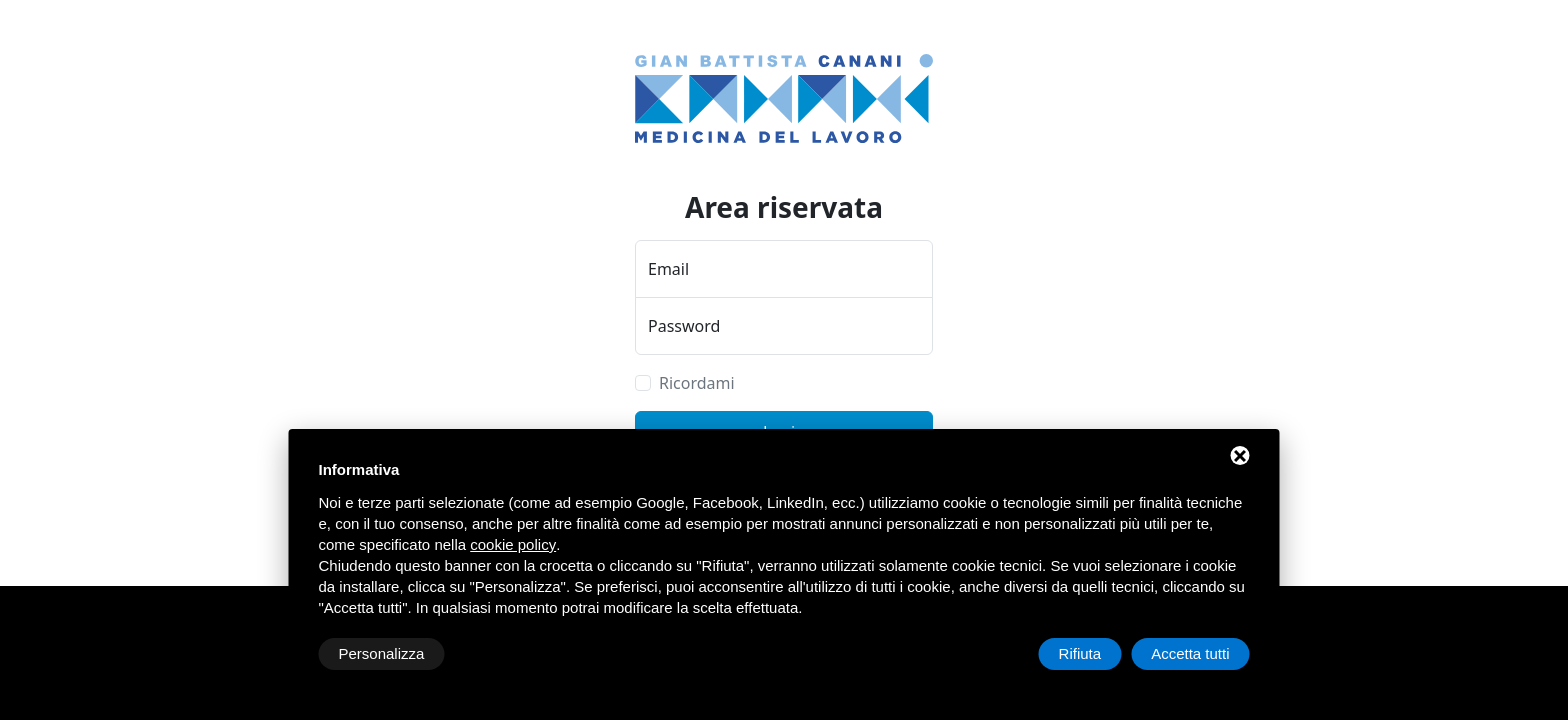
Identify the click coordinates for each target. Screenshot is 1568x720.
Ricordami (697, 383)
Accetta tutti (1190, 653)
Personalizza (382, 653)
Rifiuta (1080, 653)
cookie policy (513, 544)
